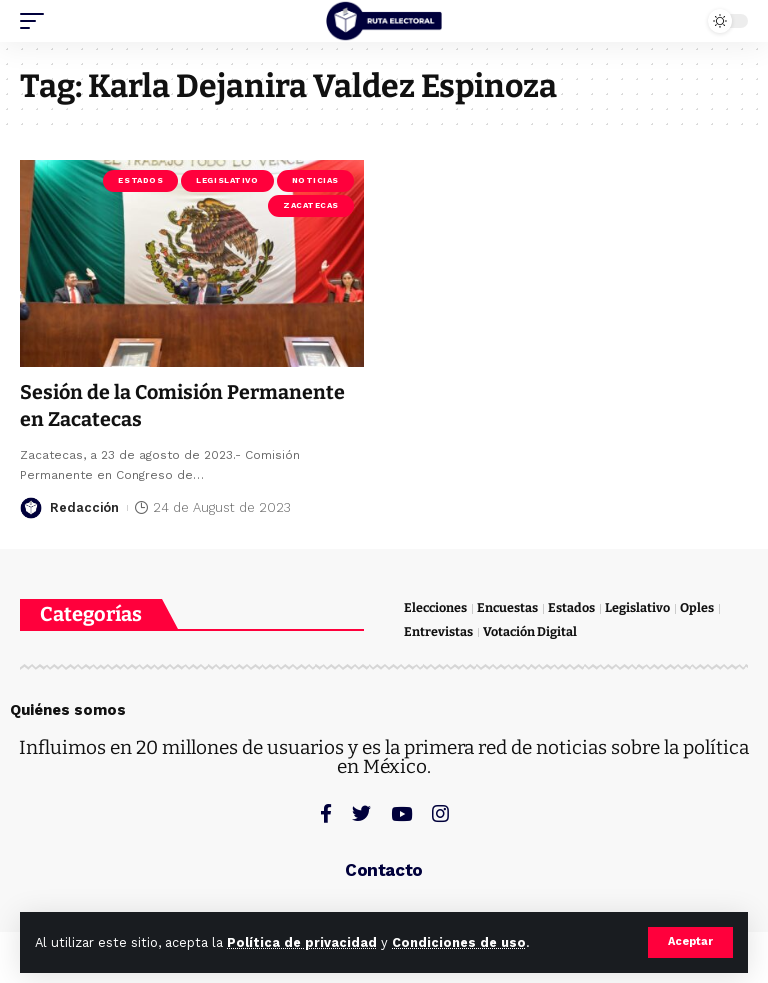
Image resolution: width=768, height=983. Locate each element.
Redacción (85, 506)
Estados (140, 180)
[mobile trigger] (37, 21)
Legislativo (227, 180)
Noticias (315, 180)
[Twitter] (361, 812)
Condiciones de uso (459, 942)
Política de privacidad (302, 942)
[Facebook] (326, 812)
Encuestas (510, 607)
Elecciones (436, 607)
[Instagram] (440, 812)
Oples (700, 607)
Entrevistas (438, 631)
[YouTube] (401, 812)
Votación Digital (530, 631)
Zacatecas (311, 205)
